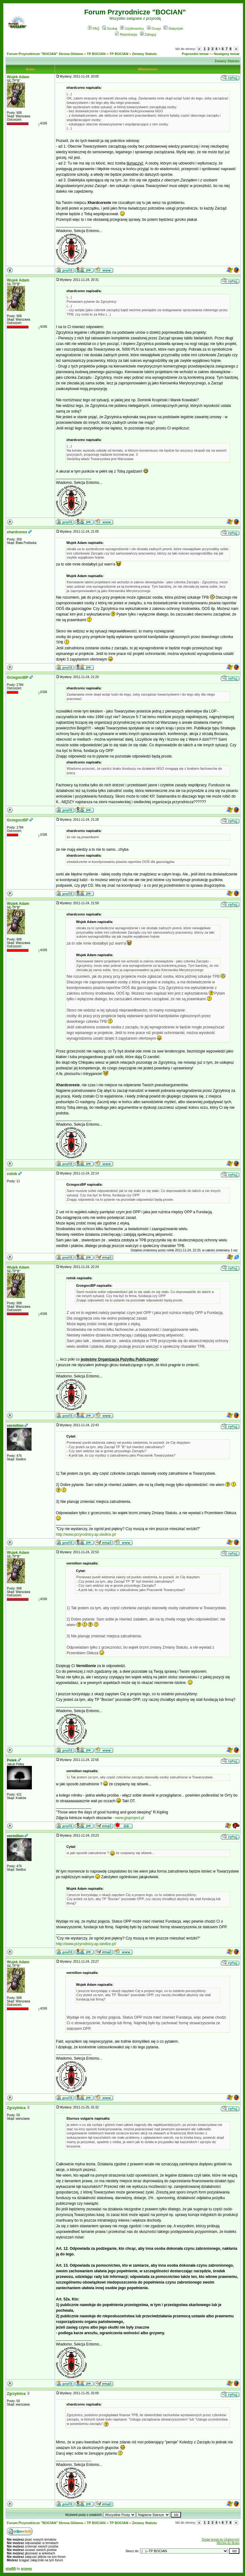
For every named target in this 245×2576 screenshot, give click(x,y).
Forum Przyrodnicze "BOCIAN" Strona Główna (45, 54)
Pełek (12, 1760)
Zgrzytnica (16, 2108)
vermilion (15, 1425)
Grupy (154, 28)
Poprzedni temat (195, 54)
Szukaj (109, 28)
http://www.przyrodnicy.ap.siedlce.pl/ (86, 1534)
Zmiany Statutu (144, 54)
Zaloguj (148, 34)
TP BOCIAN (96, 54)
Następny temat (226, 54)
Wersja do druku (228, 2543)
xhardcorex (17, 532)
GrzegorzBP (17, 677)
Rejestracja (126, 34)
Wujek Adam (18, 77)
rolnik (12, 1174)
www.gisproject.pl (129, 1818)
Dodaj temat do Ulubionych (220, 2539)
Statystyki (173, 28)
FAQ (93, 28)
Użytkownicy (132, 28)
